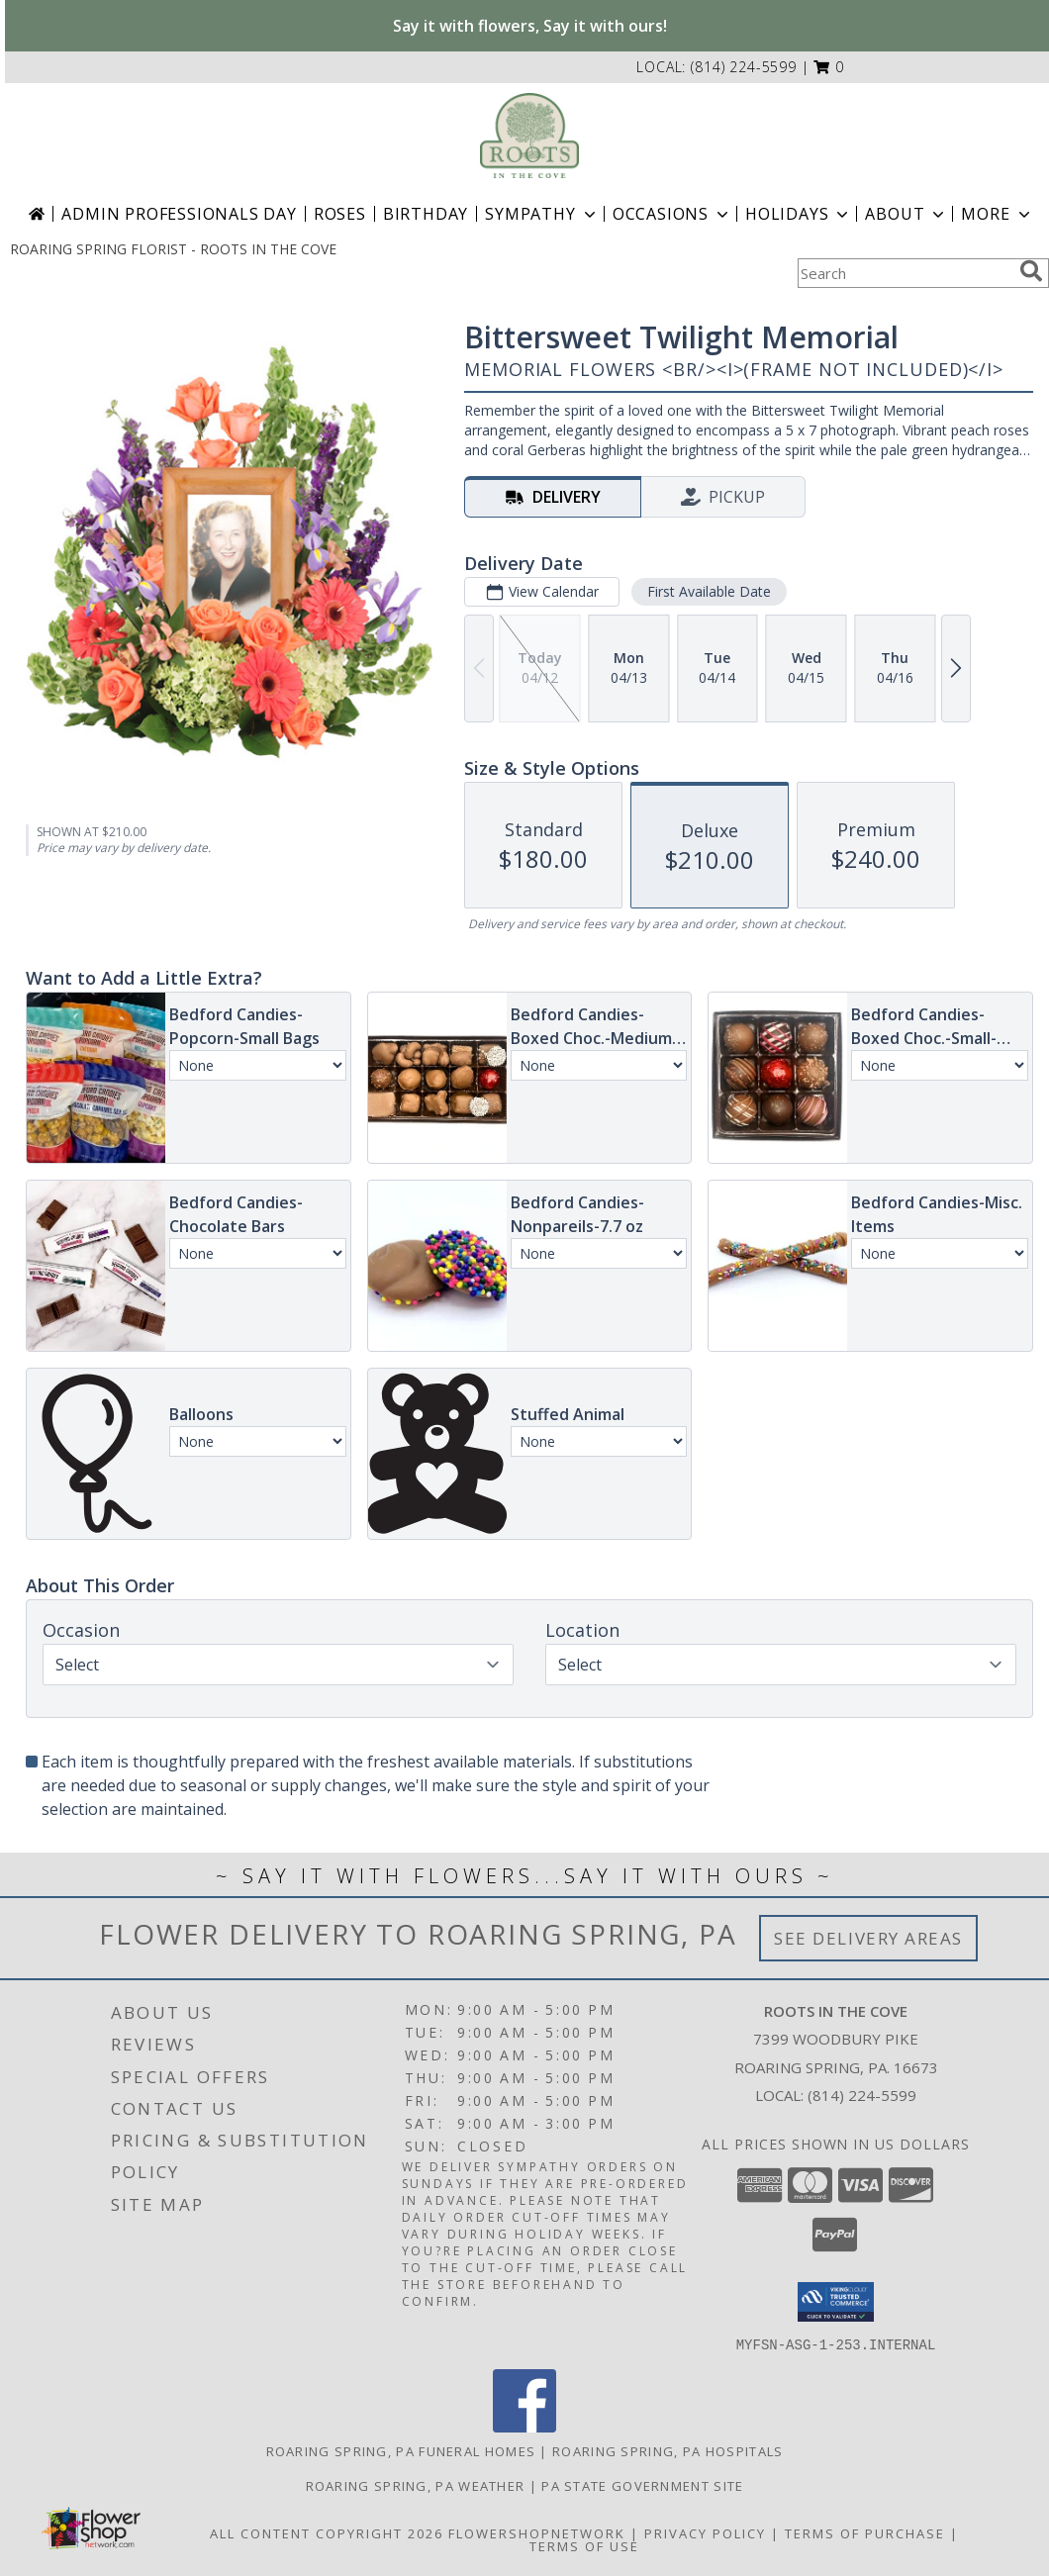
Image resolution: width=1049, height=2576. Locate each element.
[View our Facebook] (524, 2426)
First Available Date (709, 591)
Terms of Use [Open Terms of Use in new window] (584, 2545)
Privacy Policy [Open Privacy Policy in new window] (705, 2532)
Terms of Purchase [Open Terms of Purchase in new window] (865, 2532)
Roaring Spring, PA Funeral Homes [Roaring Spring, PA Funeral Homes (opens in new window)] (401, 2450)
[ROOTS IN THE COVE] (529, 135)
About (906, 214)
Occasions (672, 214)
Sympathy (542, 214)
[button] (828, 66)
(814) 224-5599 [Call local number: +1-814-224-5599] (744, 66)
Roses (340, 214)
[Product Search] (904, 273)
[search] (1031, 271)
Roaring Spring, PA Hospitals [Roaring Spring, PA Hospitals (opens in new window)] (667, 2450)
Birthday (425, 214)
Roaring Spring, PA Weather (415, 2485)
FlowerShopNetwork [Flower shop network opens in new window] (536, 2532)
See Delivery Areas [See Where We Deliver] (868, 1938)
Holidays (798, 214)
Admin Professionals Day (178, 214)
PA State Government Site (642, 2485)
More (997, 214)
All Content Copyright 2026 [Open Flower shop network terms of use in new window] (326, 2532)
